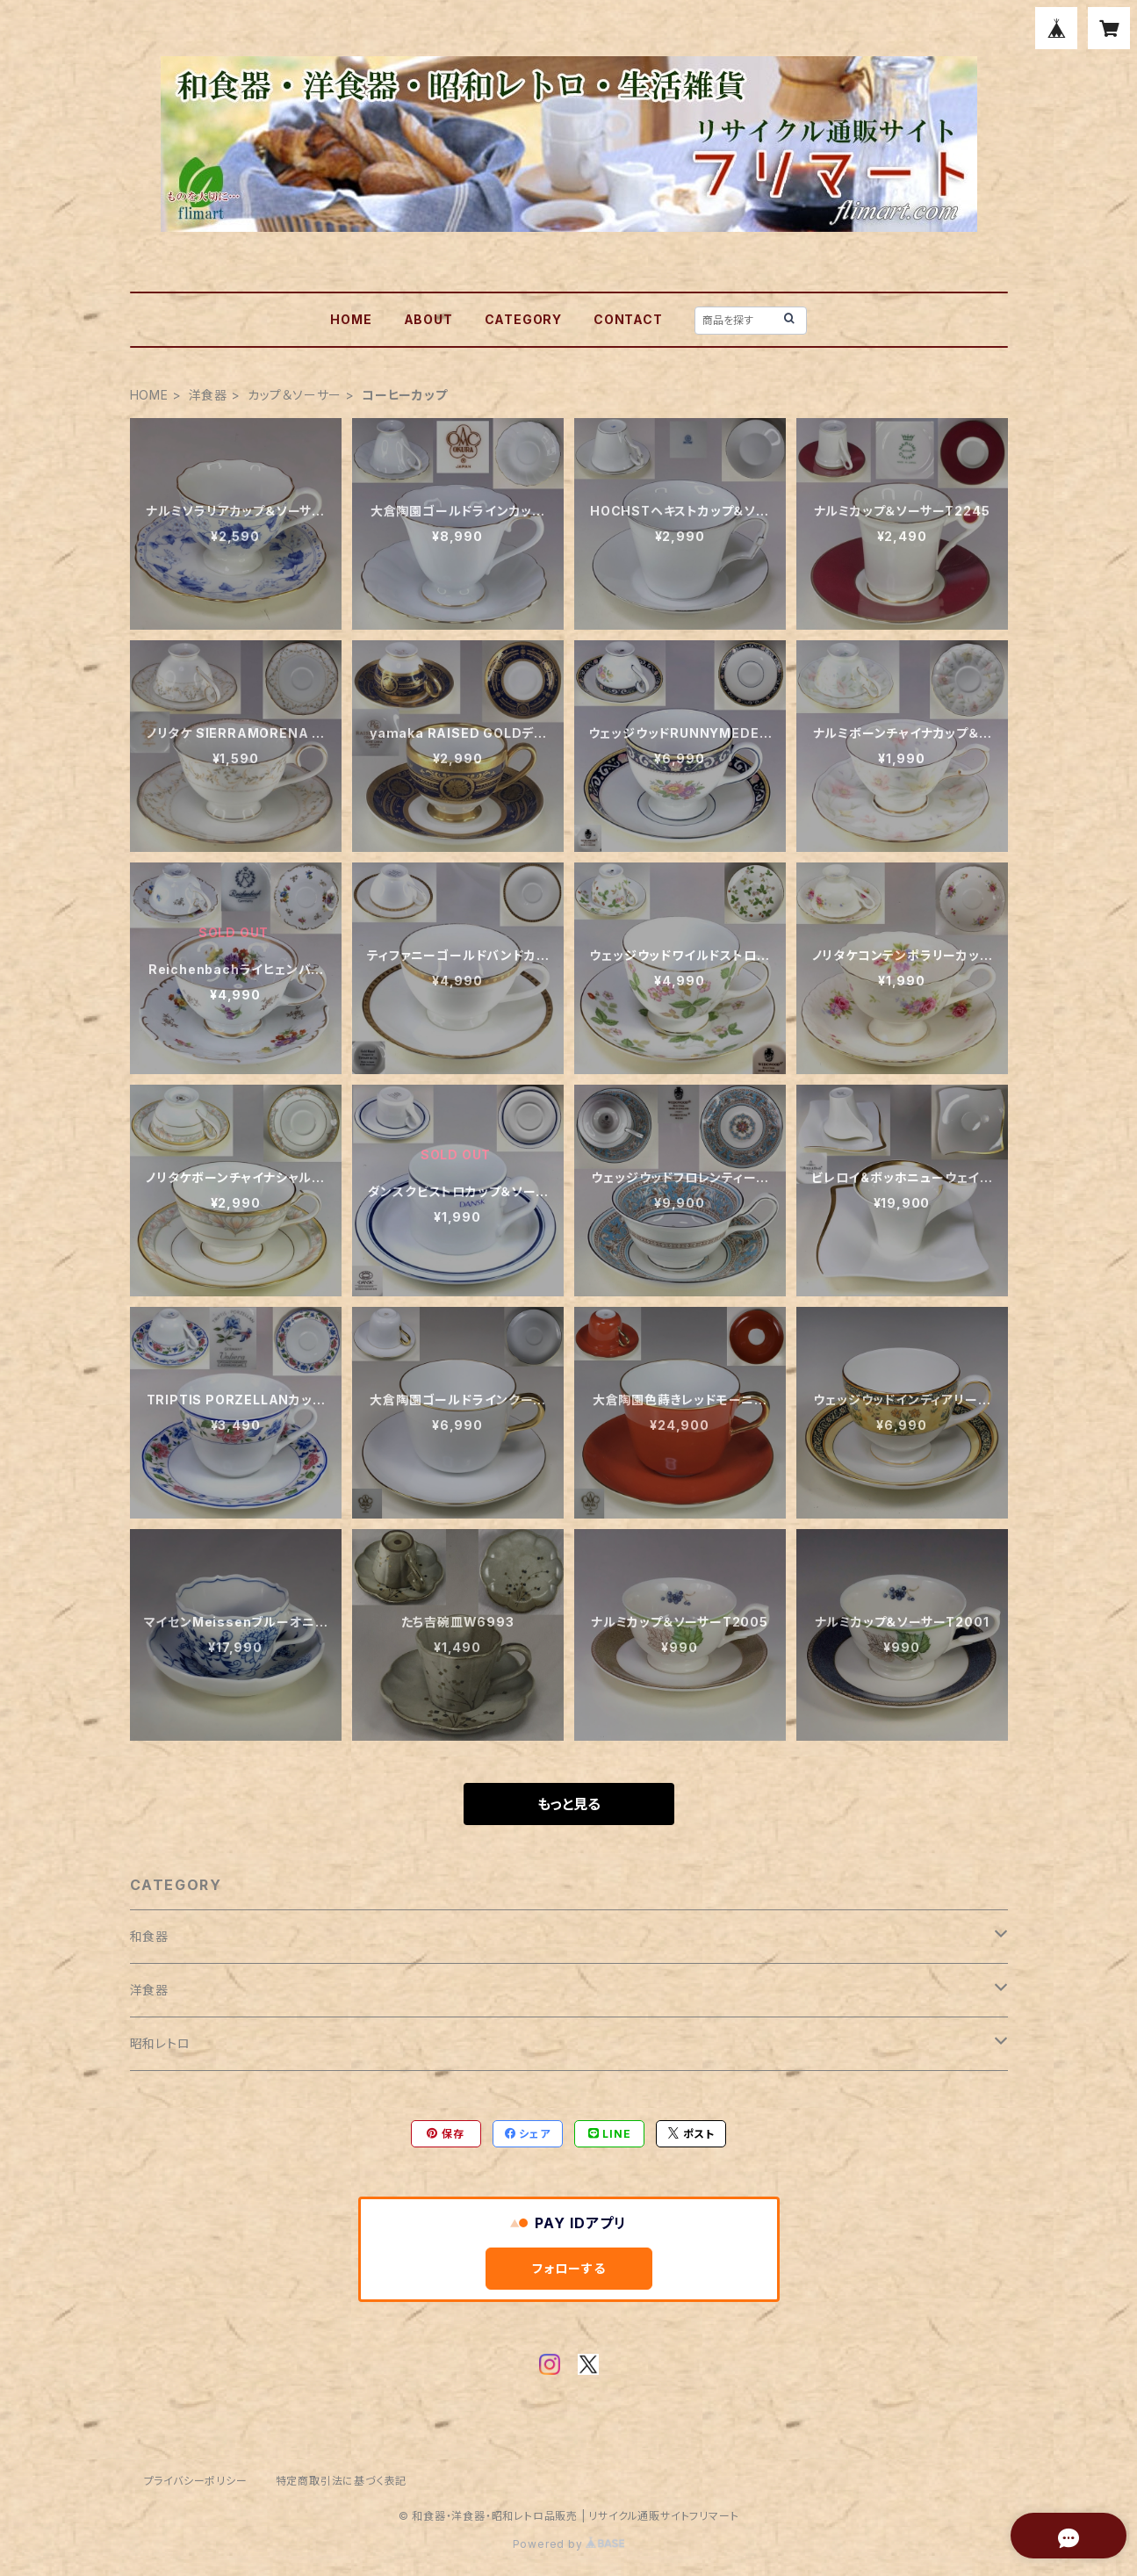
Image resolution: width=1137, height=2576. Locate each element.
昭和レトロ (160, 2043)
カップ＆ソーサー (295, 394)
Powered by (569, 2544)
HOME (350, 319)
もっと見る (569, 1804)
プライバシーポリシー (196, 2480)
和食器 (149, 1936)
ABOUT (428, 319)
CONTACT (628, 319)
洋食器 (208, 394)
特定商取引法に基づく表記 (341, 2480)
